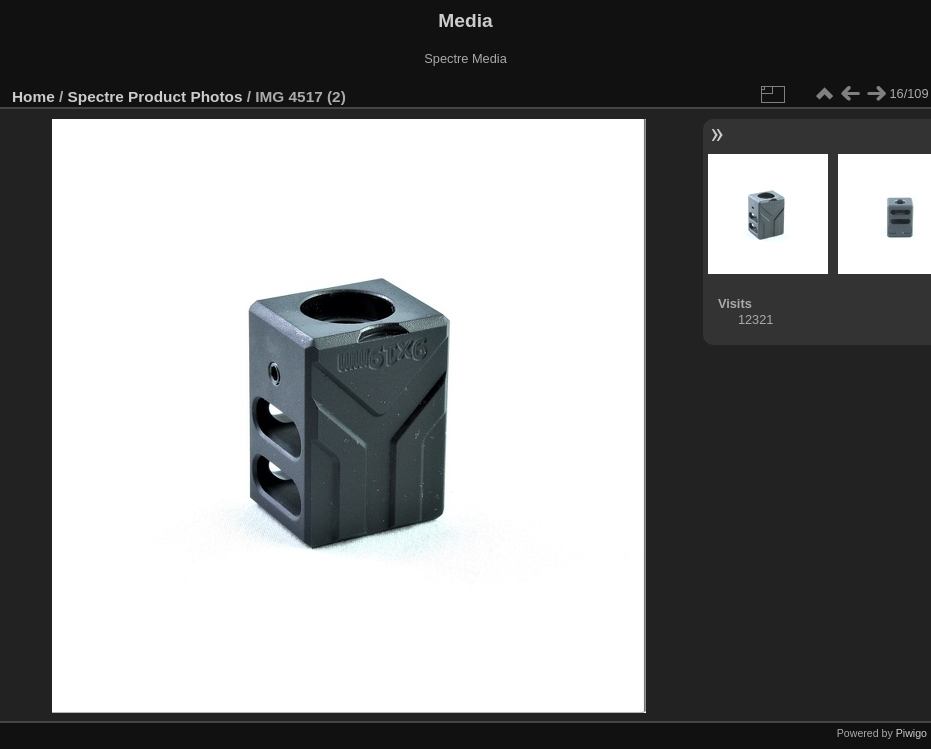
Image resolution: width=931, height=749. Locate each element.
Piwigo (911, 733)
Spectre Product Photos (155, 96)
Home (33, 96)
